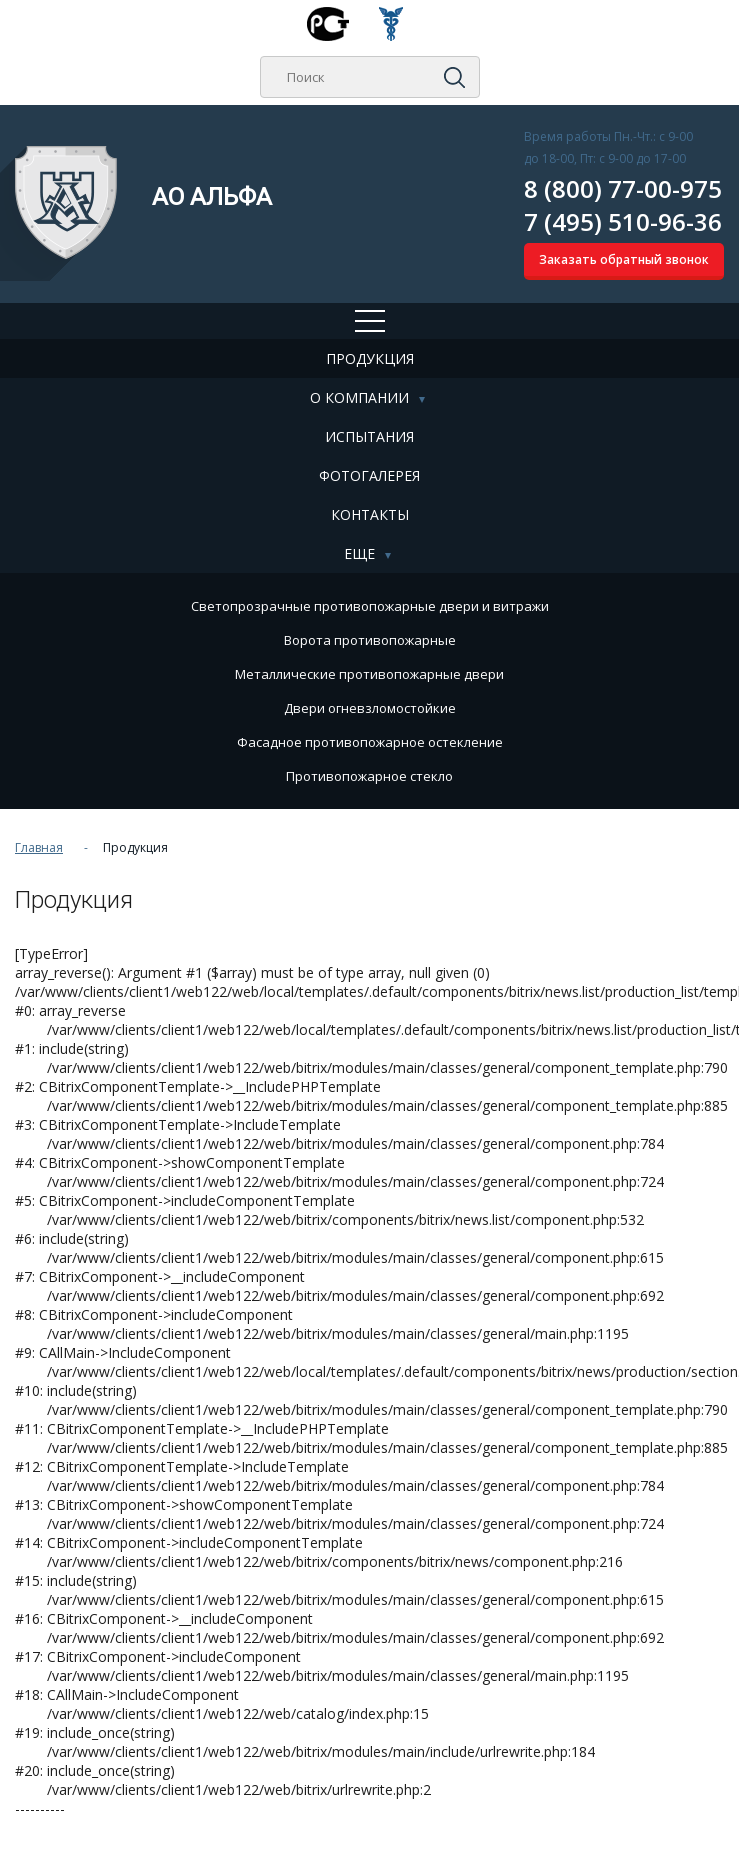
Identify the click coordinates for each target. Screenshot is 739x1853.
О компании (359, 397)
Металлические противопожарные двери (369, 674)
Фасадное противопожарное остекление (370, 742)
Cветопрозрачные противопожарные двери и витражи (370, 606)
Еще (359, 553)
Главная (39, 847)
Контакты (370, 514)
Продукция (370, 358)
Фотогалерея (369, 475)
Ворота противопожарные (370, 640)
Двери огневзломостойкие (370, 708)
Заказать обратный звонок (624, 259)
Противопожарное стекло (369, 776)
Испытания (369, 436)
